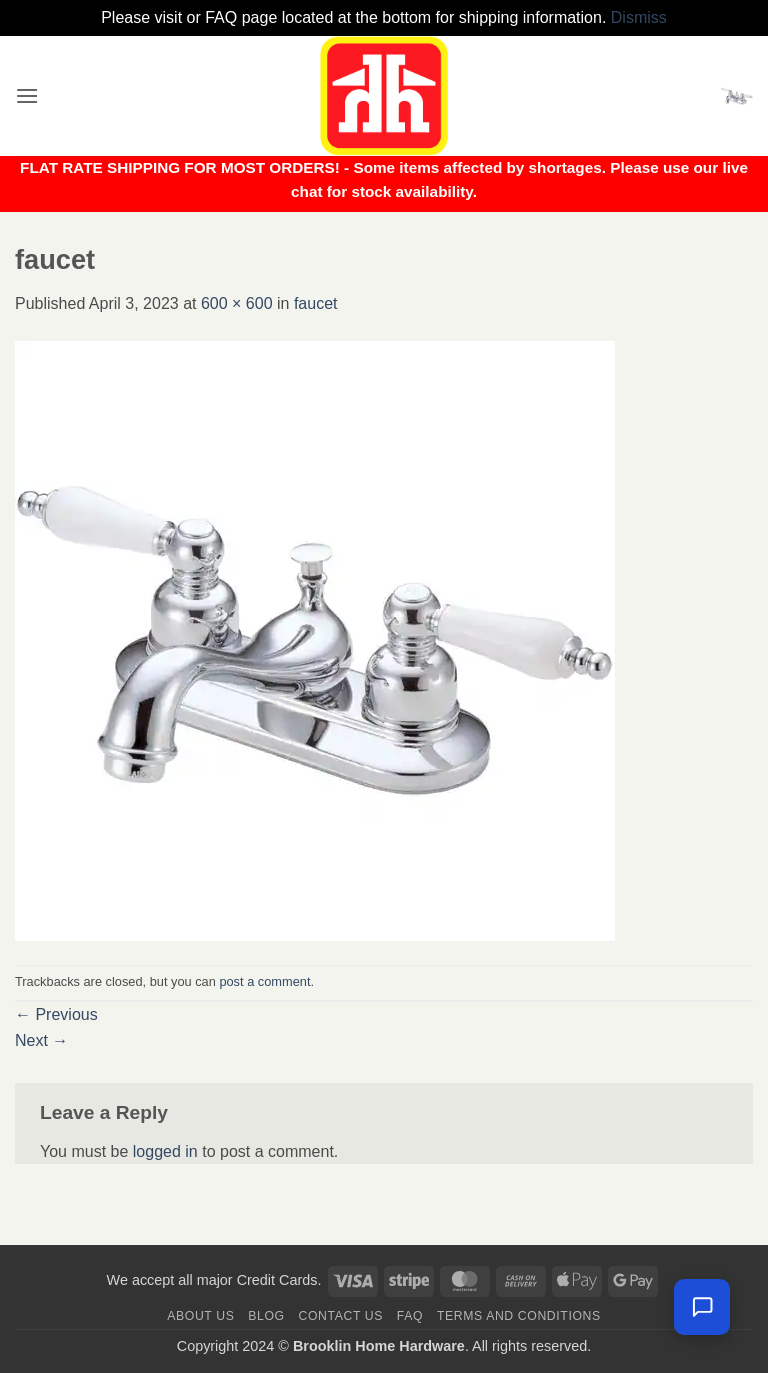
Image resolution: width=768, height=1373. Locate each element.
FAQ (410, 1316)
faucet (316, 303)
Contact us (341, 1316)
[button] (27, 95)
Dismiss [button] (639, 17)
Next (41, 1040)
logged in (165, 1151)
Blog (266, 1316)
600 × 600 (237, 303)
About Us (200, 1316)
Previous (56, 1014)
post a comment (264, 981)
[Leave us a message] (702, 1307)
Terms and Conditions (519, 1316)
